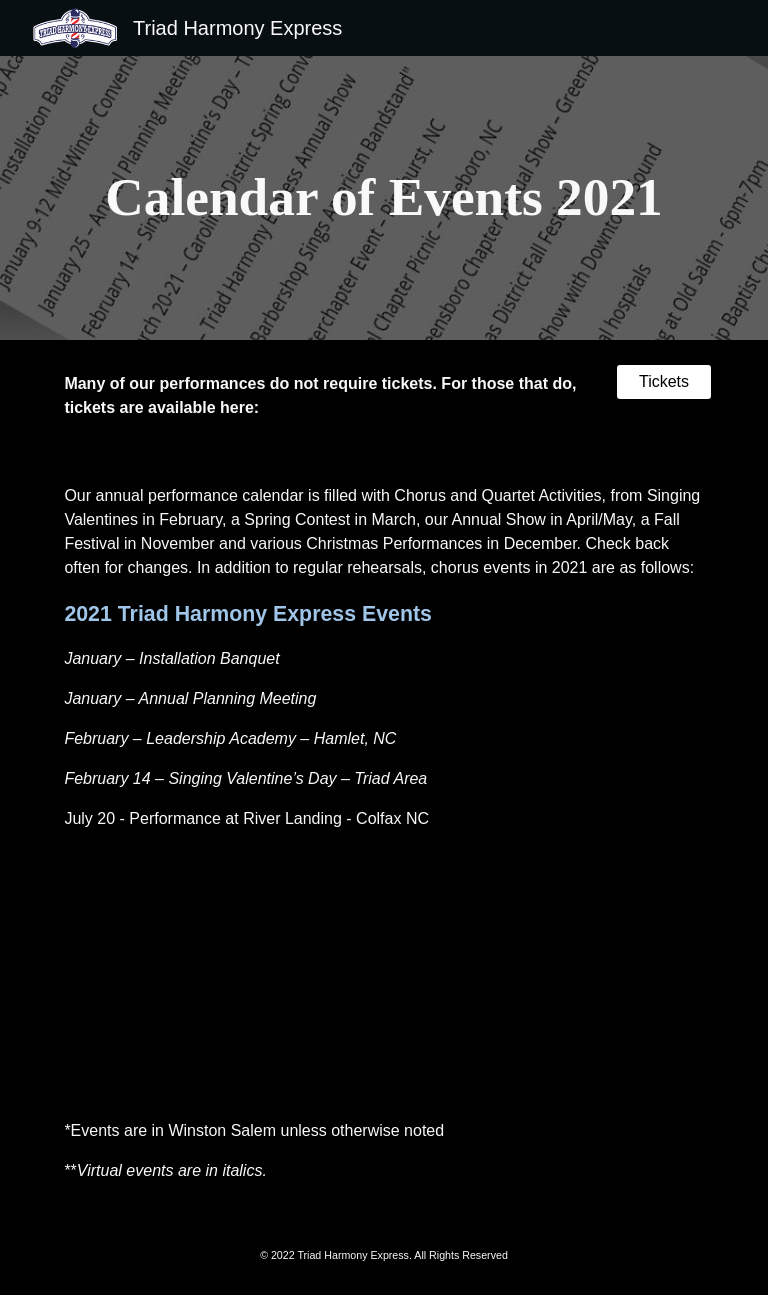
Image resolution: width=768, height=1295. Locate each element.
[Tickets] (663, 382)
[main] (383, 198)
